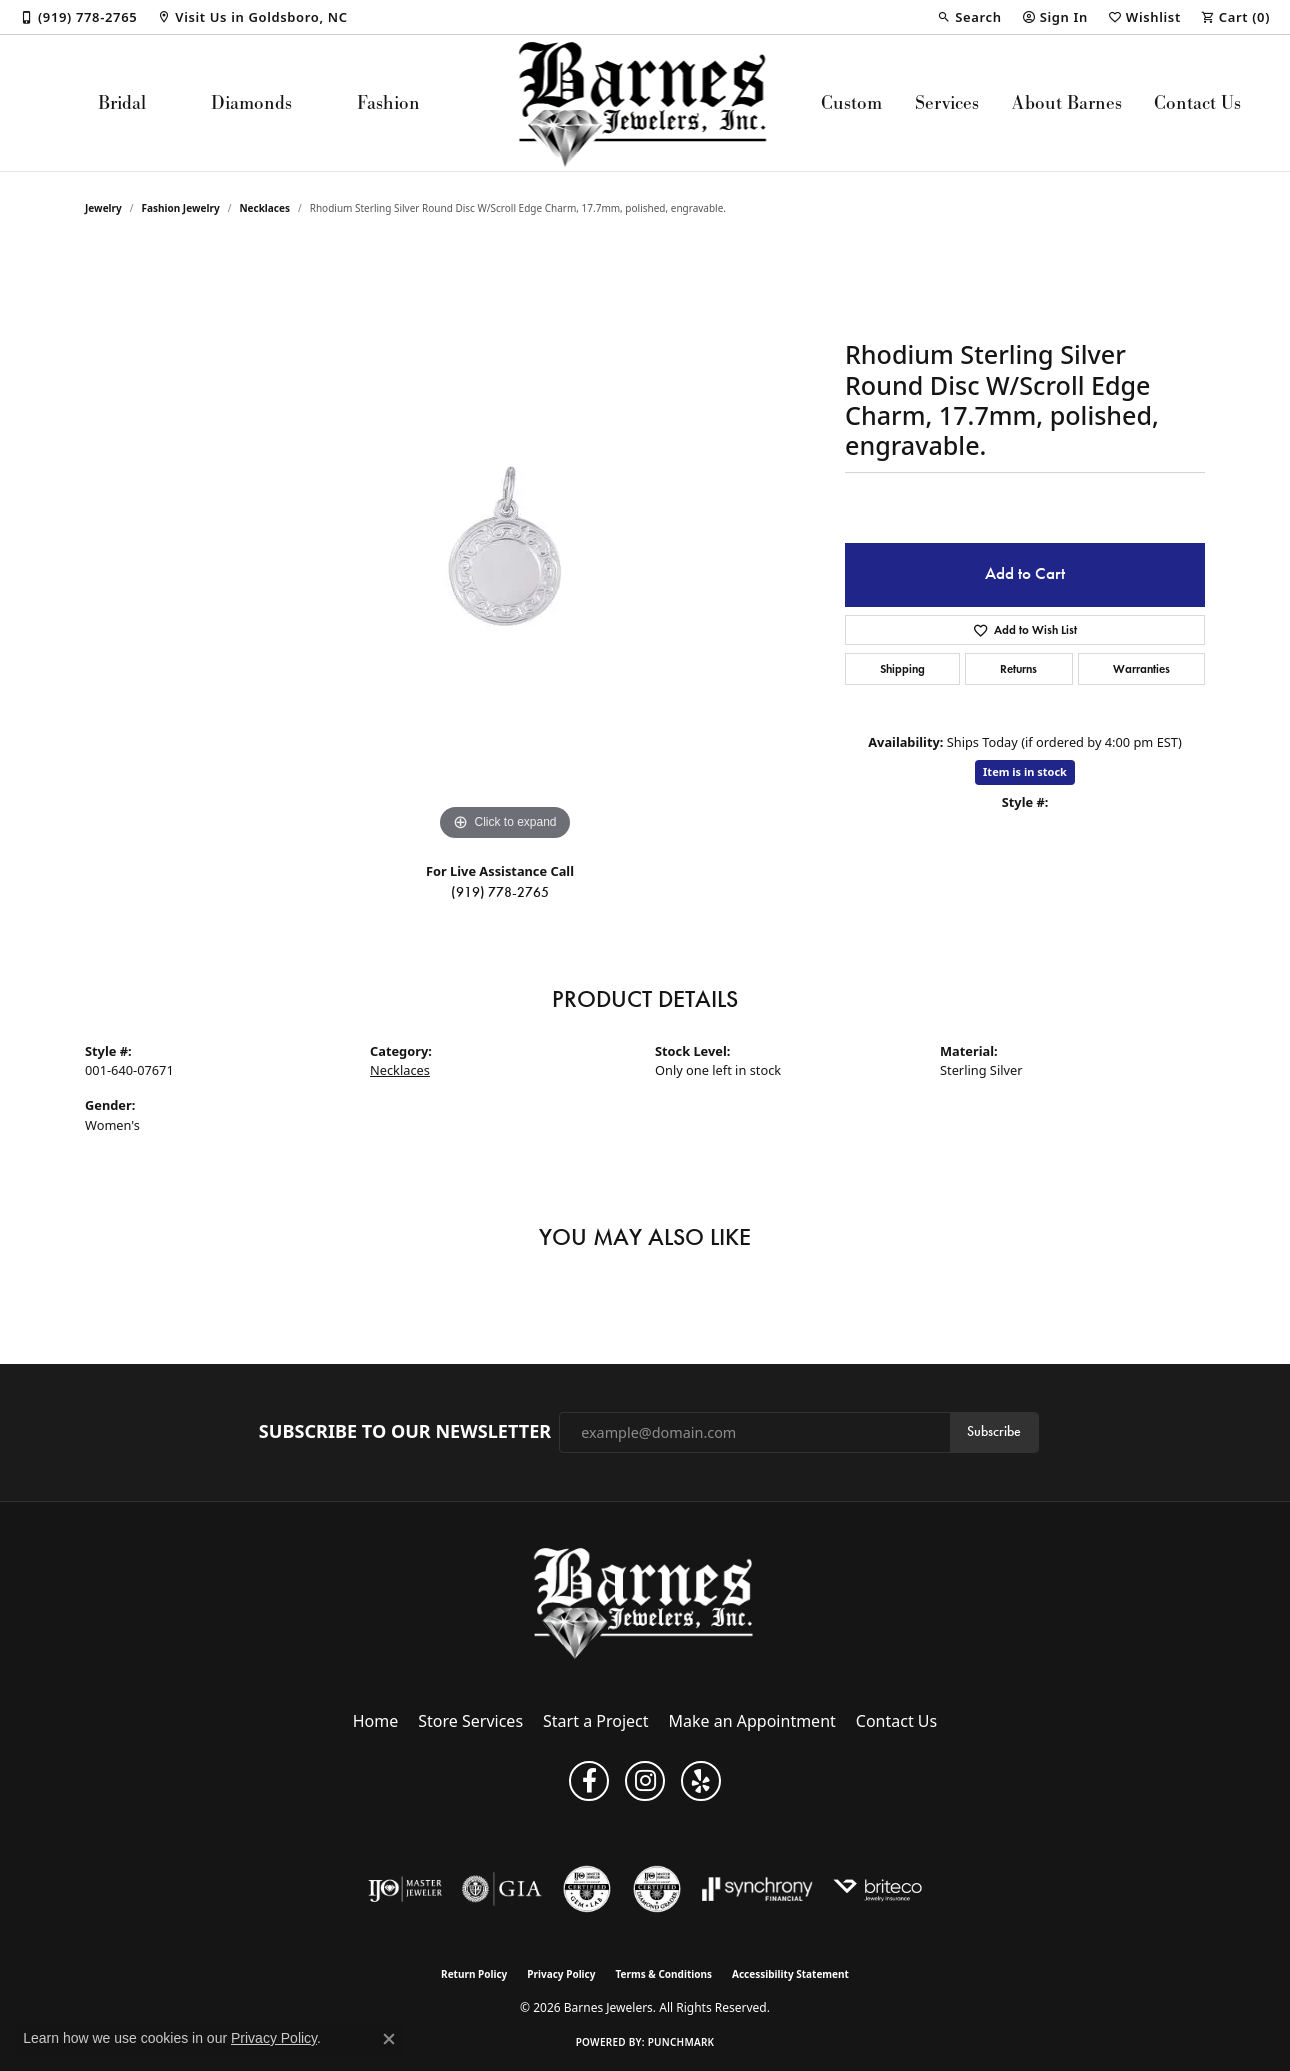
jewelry (103, 208)
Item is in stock (1025, 771)
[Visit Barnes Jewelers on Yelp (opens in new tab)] (701, 1781)
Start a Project (595, 1721)
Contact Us (1197, 102)
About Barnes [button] (1067, 102)
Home (376, 1721)
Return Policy (474, 1974)
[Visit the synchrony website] (757, 1889)
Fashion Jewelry (181, 208)
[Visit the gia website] (502, 1889)
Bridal (122, 102)
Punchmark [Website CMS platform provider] (681, 2042)
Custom (851, 102)
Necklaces (264, 208)
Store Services (470, 1721)
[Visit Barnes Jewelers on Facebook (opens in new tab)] (589, 1781)
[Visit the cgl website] (587, 1889)
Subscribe (994, 1431)
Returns (1018, 668)
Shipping (902, 668)
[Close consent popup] (389, 2039)
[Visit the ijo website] (405, 1889)
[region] (505, 546)
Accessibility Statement (790, 1974)
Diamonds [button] (251, 102)
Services (947, 102)
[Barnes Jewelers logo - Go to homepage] (645, 103)
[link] (78, 17)
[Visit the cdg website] (657, 1889)
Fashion (388, 102)
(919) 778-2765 (500, 892)
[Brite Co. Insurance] (877, 1889)
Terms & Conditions (663, 1974)
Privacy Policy (561, 1974)
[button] (969, 17)
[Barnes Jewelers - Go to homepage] (645, 1602)
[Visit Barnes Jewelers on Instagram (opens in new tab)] (645, 1781)
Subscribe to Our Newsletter (405, 1432)
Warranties (1141, 668)
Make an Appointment (752, 1721)
